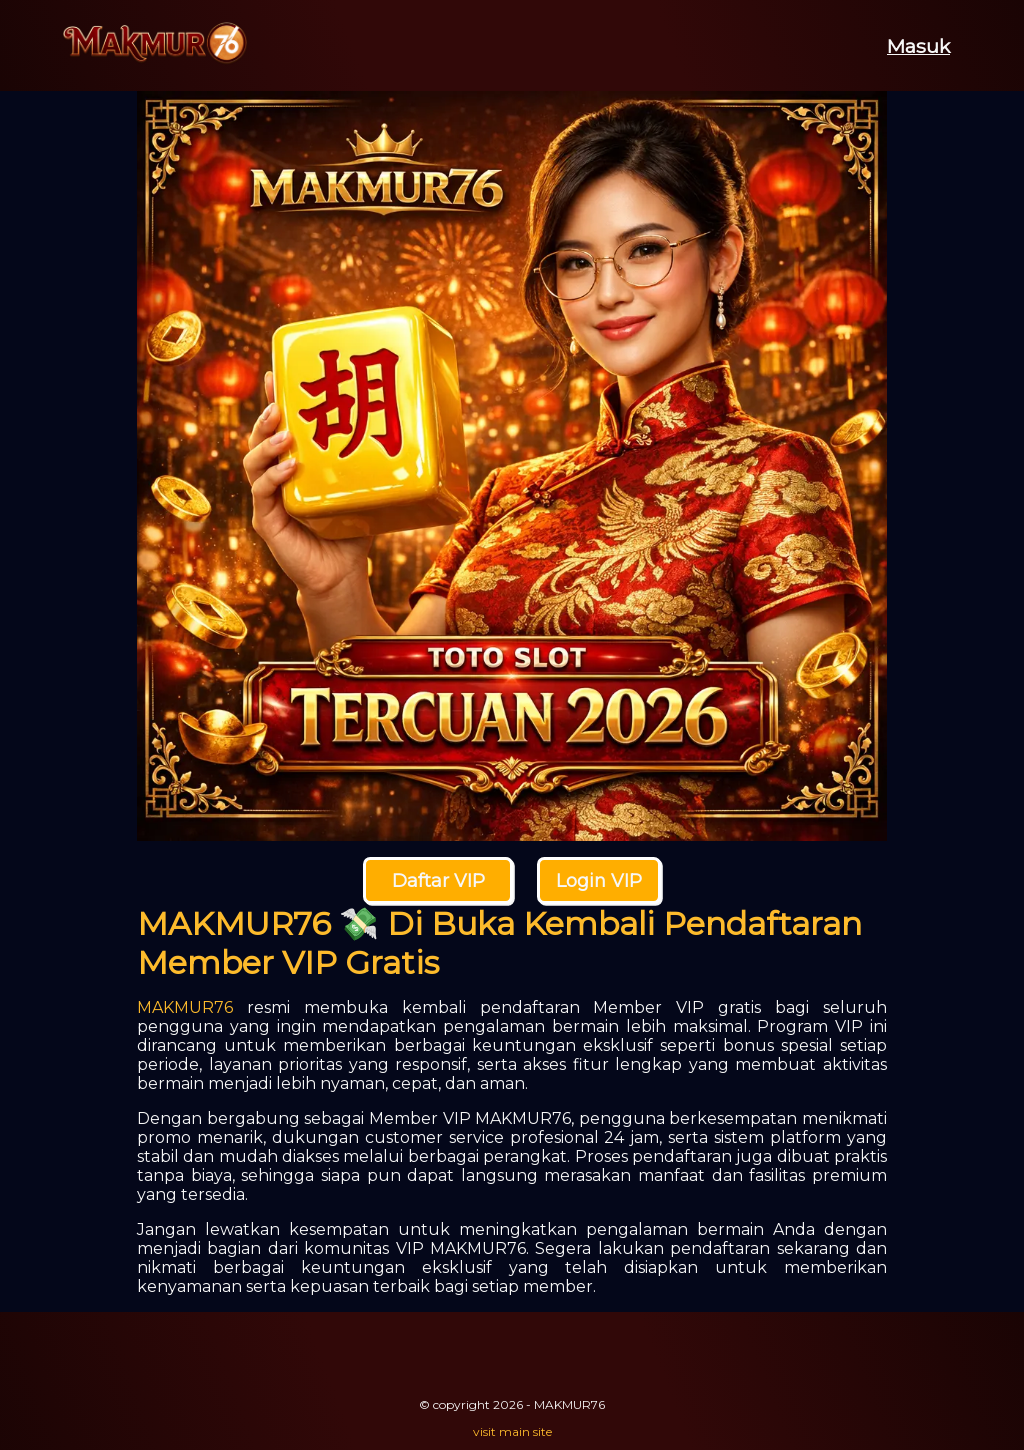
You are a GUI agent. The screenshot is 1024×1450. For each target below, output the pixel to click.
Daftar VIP (438, 881)
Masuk (918, 46)
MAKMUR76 (185, 1007)
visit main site (512, 1431)
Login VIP (599, 881)
